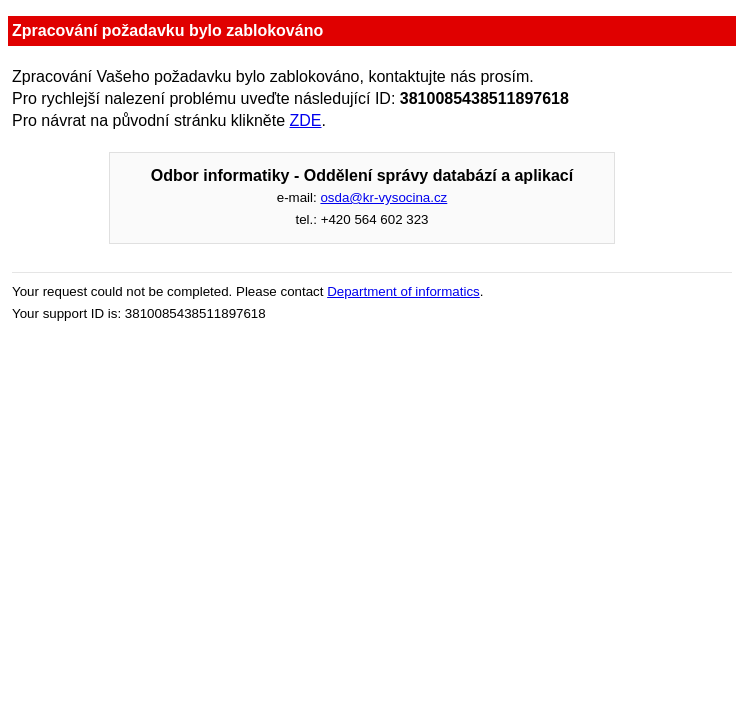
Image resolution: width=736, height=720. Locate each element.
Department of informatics (403, 291)
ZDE (306, 120)
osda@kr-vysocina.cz (383, 197)
